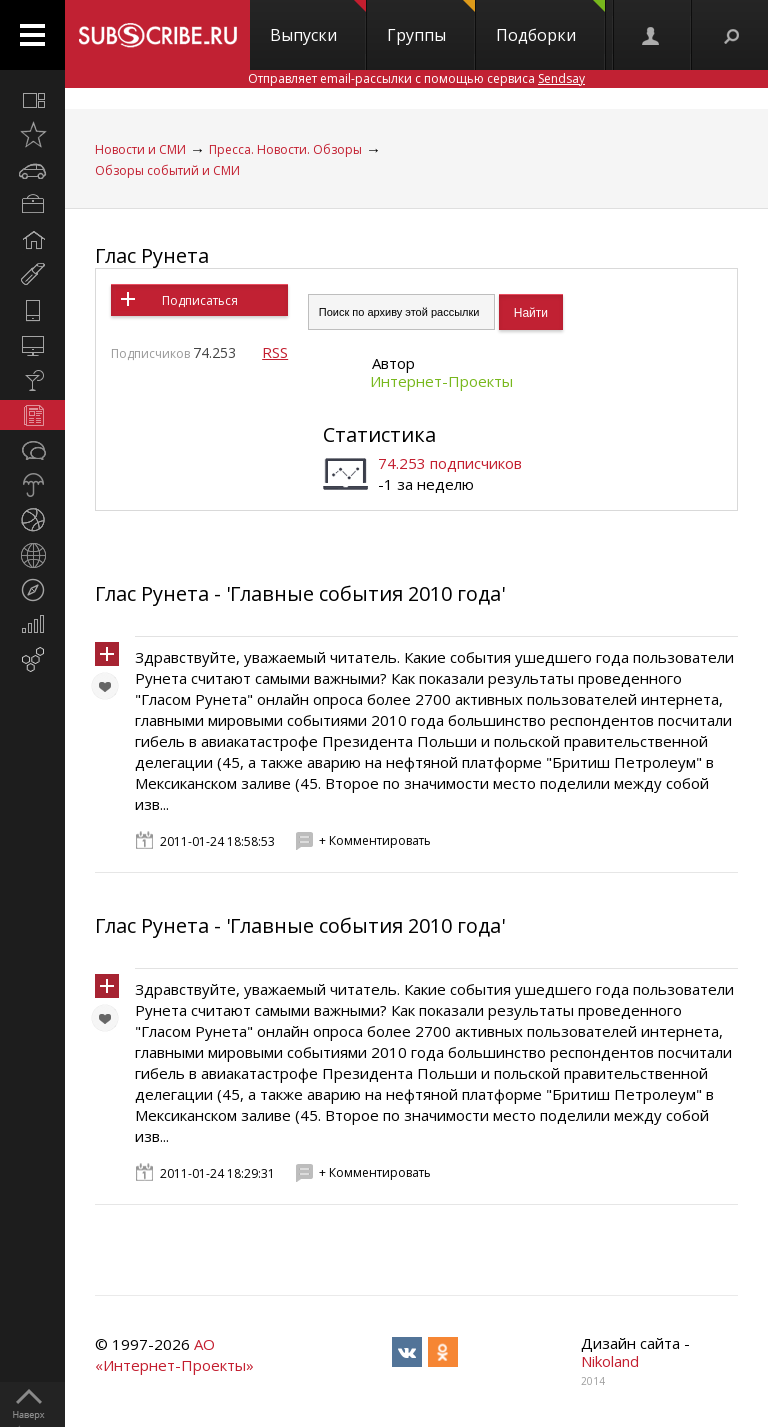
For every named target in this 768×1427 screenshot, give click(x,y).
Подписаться (200, 300)
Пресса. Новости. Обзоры (285, 149)
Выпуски (318, 23)
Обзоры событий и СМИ (167, 170)
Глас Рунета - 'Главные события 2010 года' (300, 593)
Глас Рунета (152, 255)
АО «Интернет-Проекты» (174, 1354)
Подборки (550, 23)
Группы (431, 23)
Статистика (379, 434)
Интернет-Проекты (441, 381)
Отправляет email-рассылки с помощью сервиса (416, 78)
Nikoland (610, 1361)
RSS (275, 352)
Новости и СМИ (140, 149)
